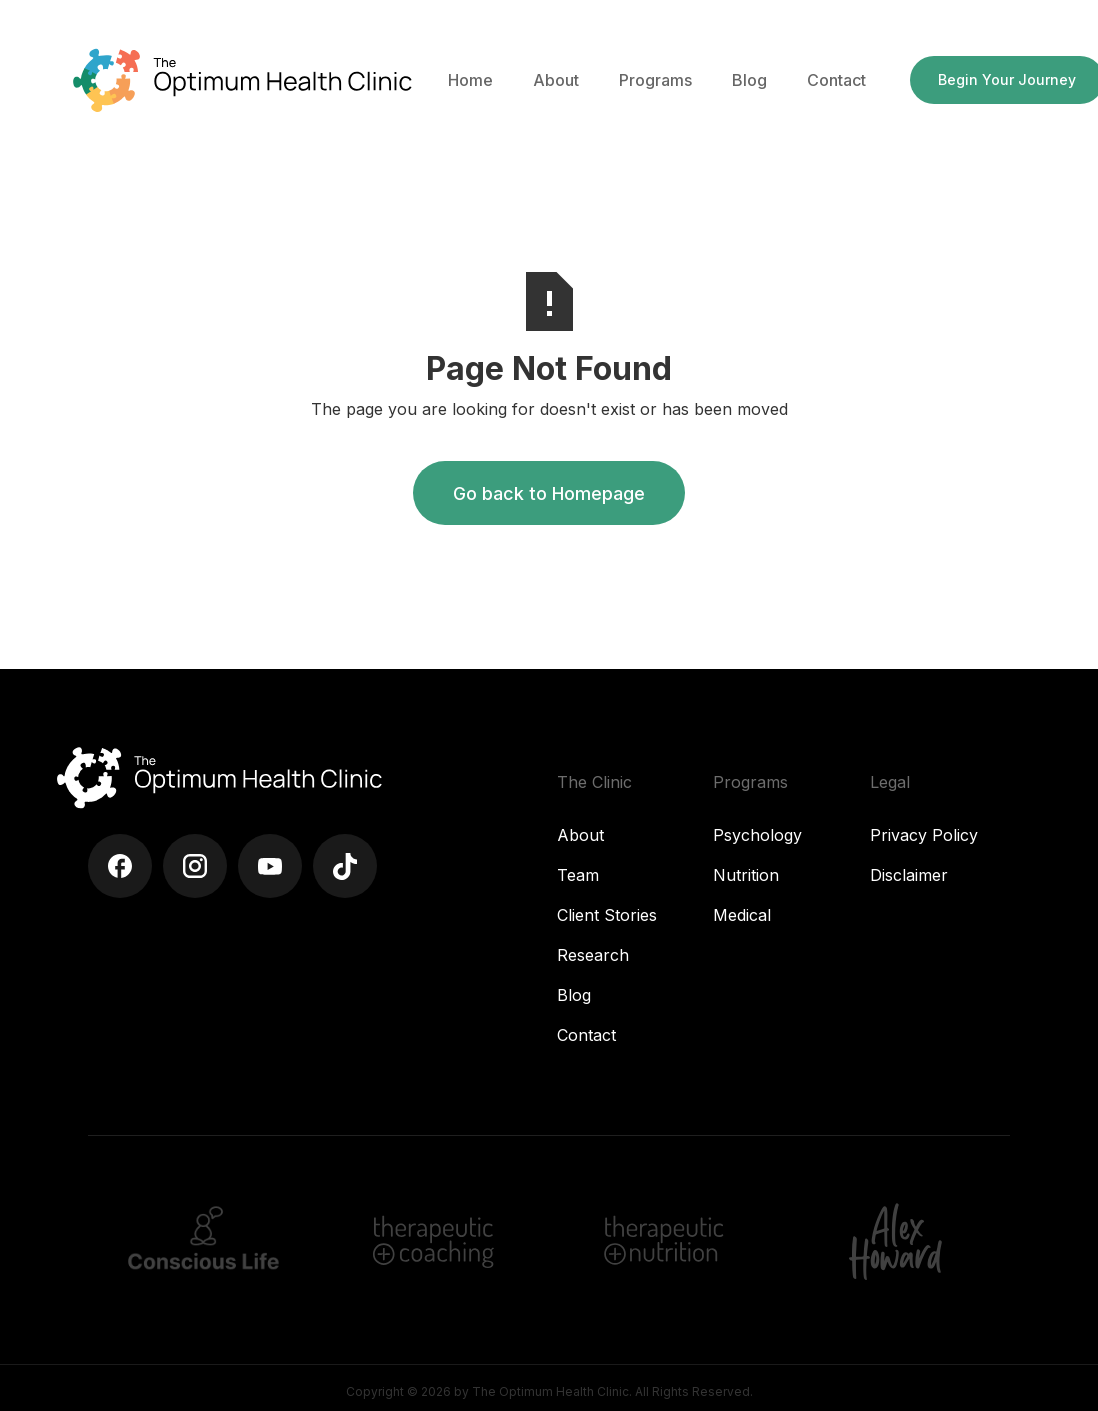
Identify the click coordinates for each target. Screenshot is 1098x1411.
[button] (556, 80)
